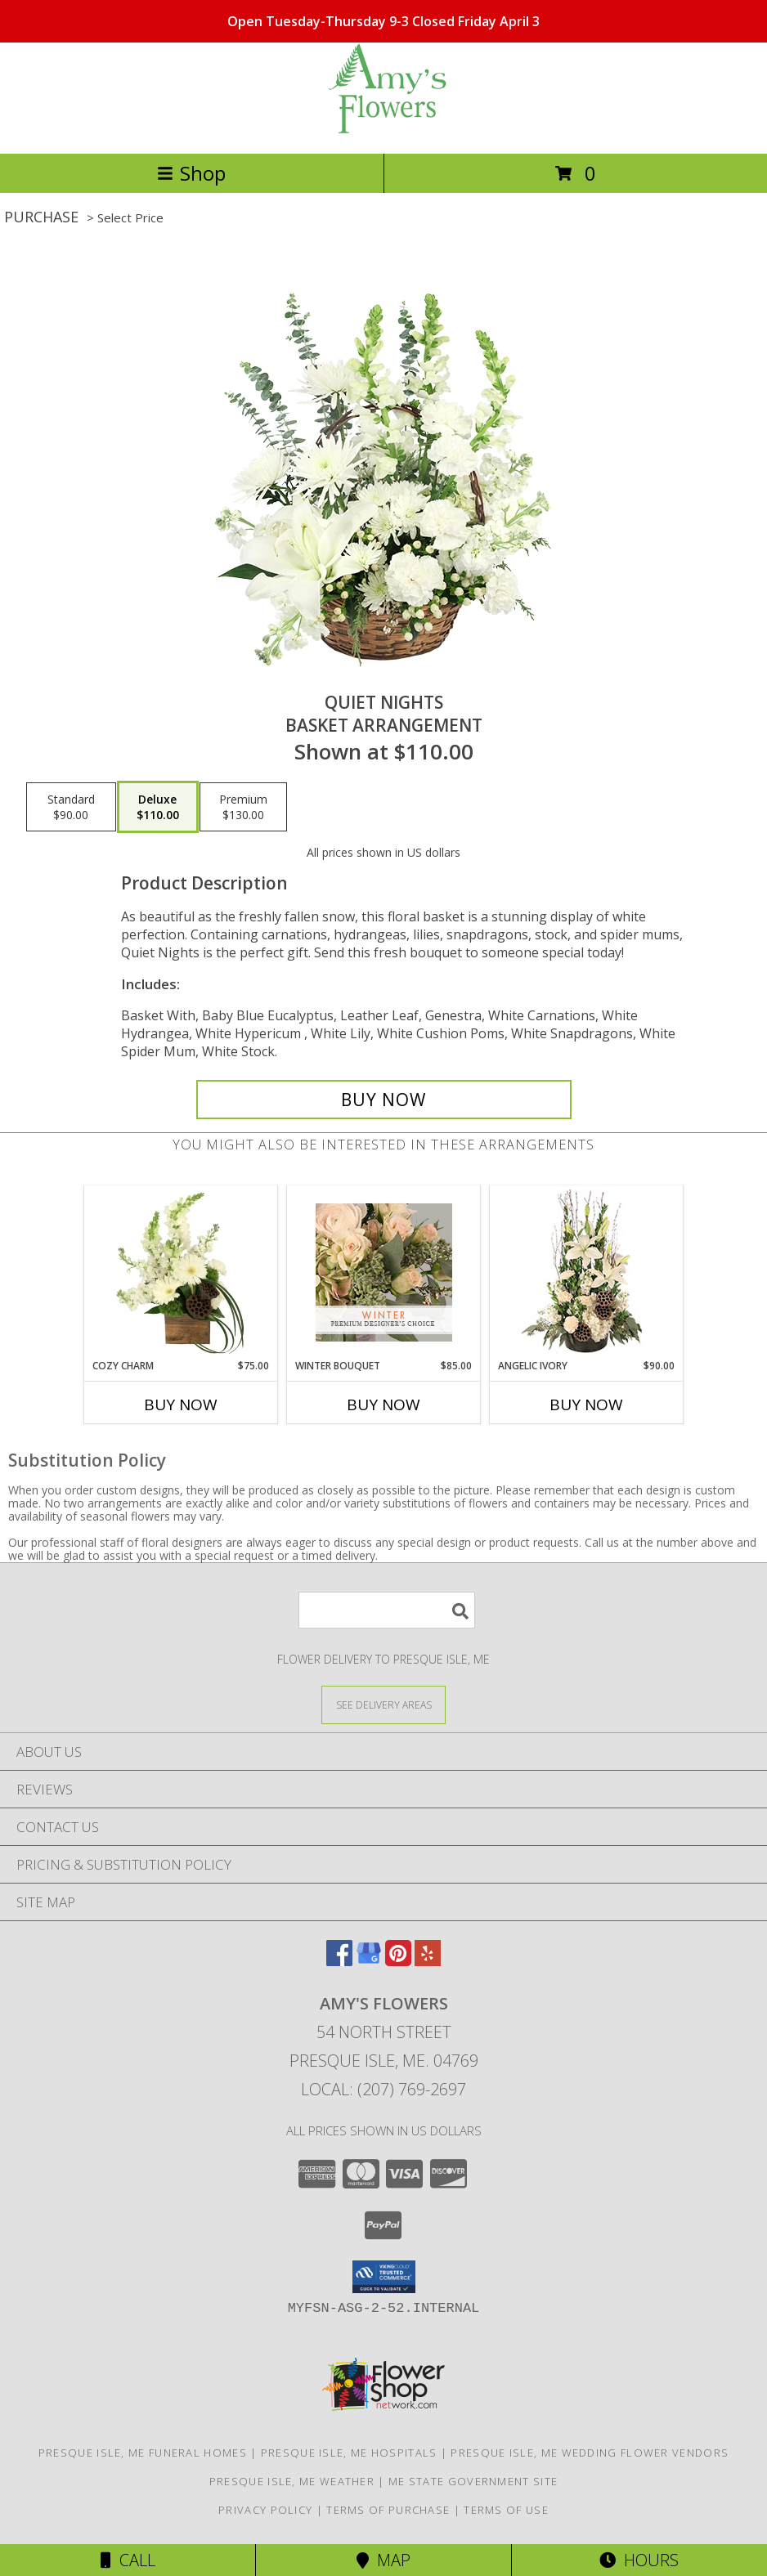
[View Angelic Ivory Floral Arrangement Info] (586, 1272)
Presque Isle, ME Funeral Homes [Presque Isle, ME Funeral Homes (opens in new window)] (142, 2452)
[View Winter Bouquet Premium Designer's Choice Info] (384, 1272)
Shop (191, 172)
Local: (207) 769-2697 (383, 2089)
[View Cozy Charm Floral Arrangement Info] (181, 1272)
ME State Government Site (473, 2481)
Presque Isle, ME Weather (292, 2481)
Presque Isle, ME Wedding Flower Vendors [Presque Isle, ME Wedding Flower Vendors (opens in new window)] (590, 2452)
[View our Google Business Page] (369, 1960)
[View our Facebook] (339, 1960)
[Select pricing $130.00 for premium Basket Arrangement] (243, 807)
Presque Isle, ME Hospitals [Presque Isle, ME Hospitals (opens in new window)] (349, 2452)
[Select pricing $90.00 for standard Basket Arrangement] (71, 807)
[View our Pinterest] (398, 1960)
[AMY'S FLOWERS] (383, 129)
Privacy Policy (265, 2509)
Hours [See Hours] (639, 2560)
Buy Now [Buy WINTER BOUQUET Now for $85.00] (383, 1404)
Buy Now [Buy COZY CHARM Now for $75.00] (181, 1404)
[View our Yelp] (428, 1960)
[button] (383, 2276)
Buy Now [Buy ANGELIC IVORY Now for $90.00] (586, 1404)
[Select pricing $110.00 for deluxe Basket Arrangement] (157, 807)
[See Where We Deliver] (383, 1704)
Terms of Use (506, 2509)
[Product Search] (386, 1610)
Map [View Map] (383, 2560)
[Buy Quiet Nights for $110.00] (384, 1099)
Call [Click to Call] (128, 2560)
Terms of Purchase (388, 2509)
